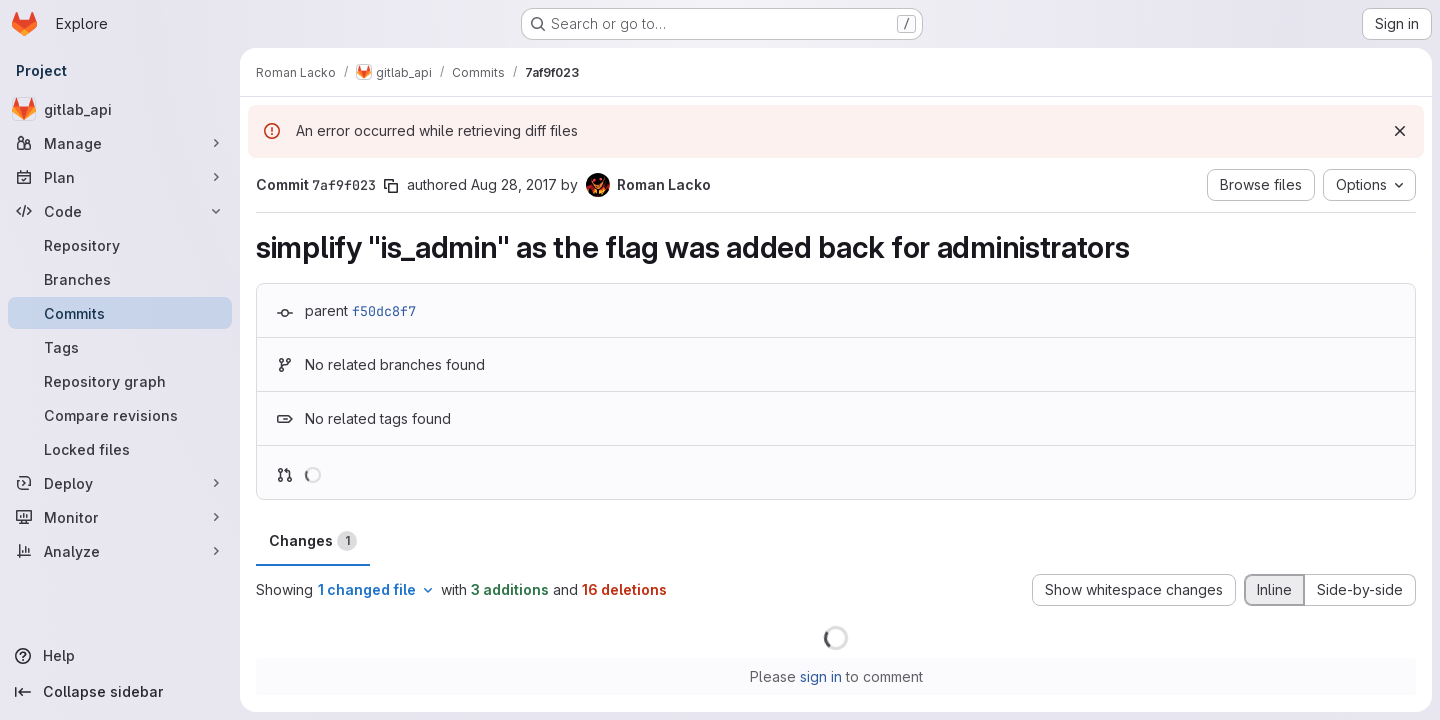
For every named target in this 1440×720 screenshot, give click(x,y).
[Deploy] (120, 483)
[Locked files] (120, 449)
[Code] (120, 211)
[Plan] (120, 177)
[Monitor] (120, 517)
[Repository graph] (120, 381)
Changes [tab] (313, 541)
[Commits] (120, 313)
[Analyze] (120, 551)
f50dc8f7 (384, 311)
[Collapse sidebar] (120, 692)
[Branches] (120, 279)
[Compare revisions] (120, 415)
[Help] (120, 656)
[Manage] (120, 143)
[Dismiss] (1400, 131)
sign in (821, 676)
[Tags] (120, 347)
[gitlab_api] (120, 109)
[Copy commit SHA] (391, 186)
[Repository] (120, 245)
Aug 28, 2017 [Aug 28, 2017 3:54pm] (514, 184)
